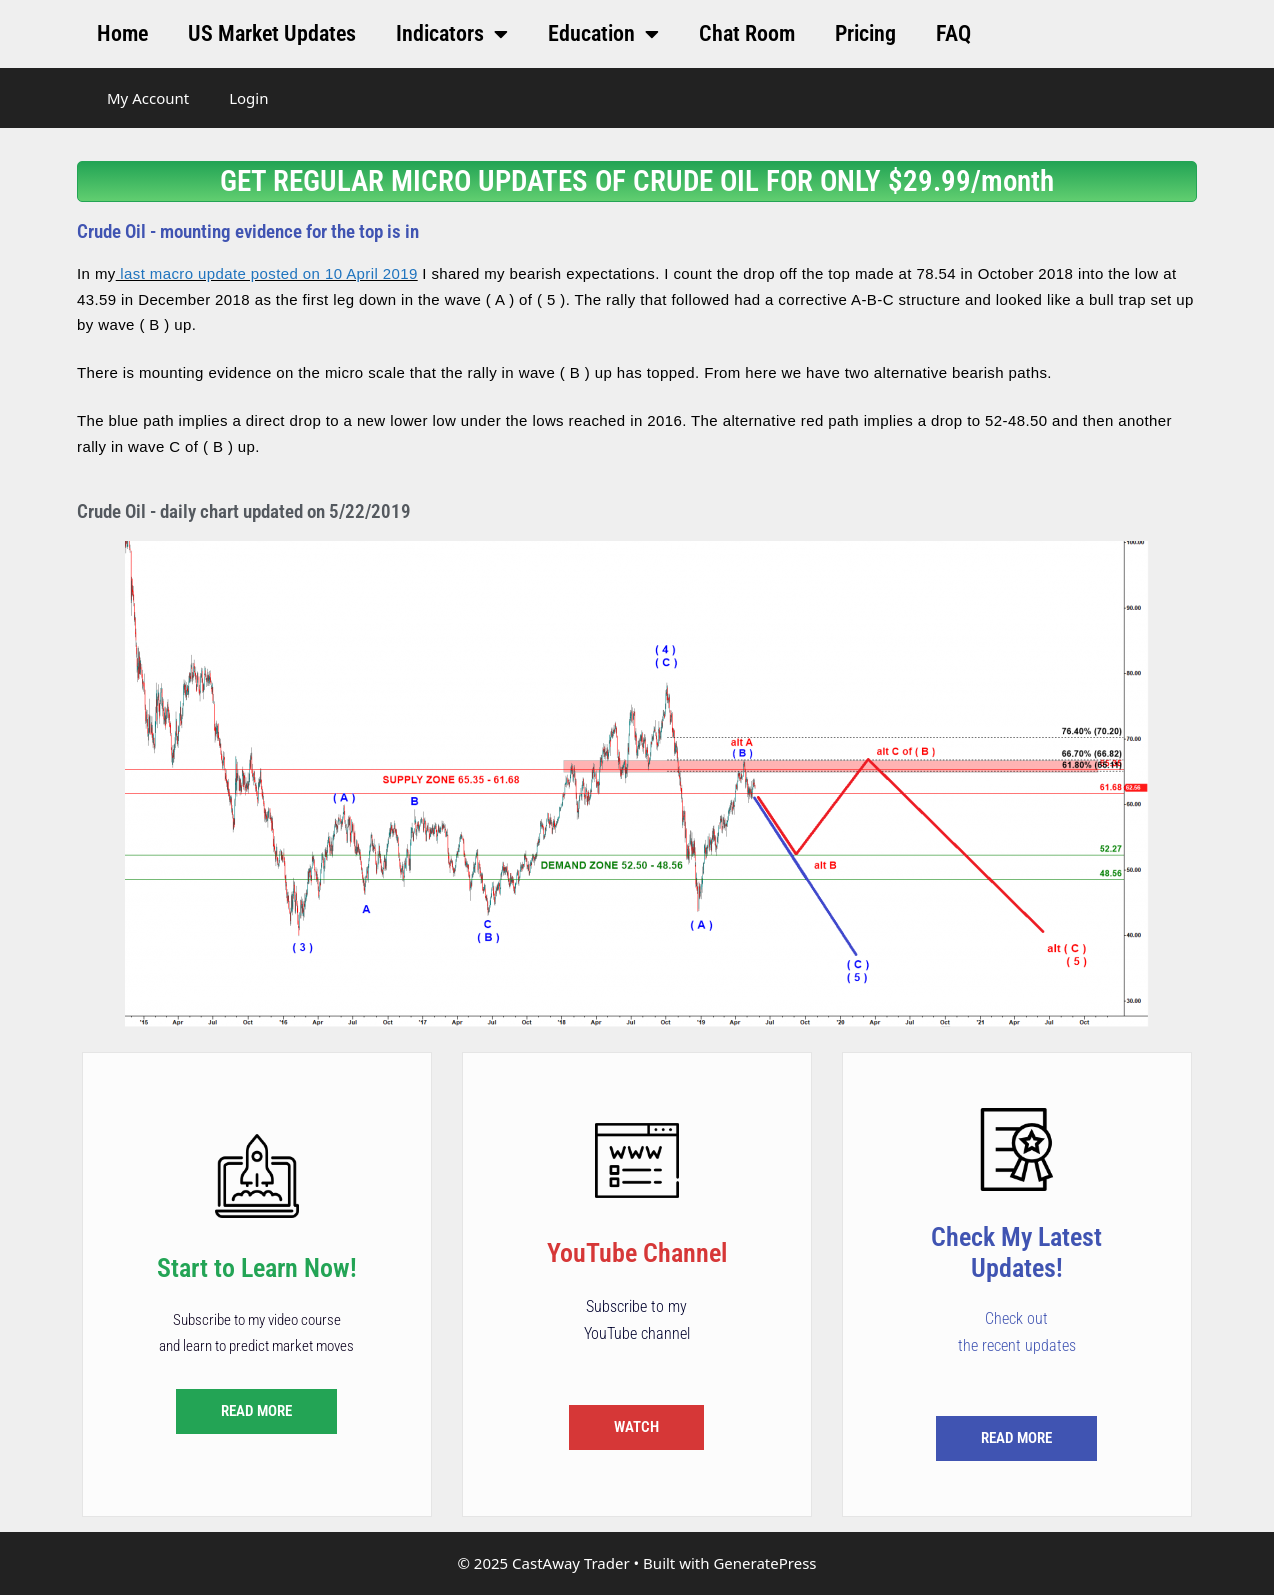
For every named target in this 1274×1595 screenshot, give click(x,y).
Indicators (452, 34)
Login (248, 98)
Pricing (865, 33)
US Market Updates (272, 33)
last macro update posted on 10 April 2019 (267, 273)
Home (122, 33)
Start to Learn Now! (257, 1268)
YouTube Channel (637, 1253)
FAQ (953, 33)
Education (603, 34)
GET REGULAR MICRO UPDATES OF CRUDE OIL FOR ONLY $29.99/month (637, 181)
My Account (148, 98)
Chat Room (747, 33)
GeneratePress (764, 1563)
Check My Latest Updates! (1016, 1252)
